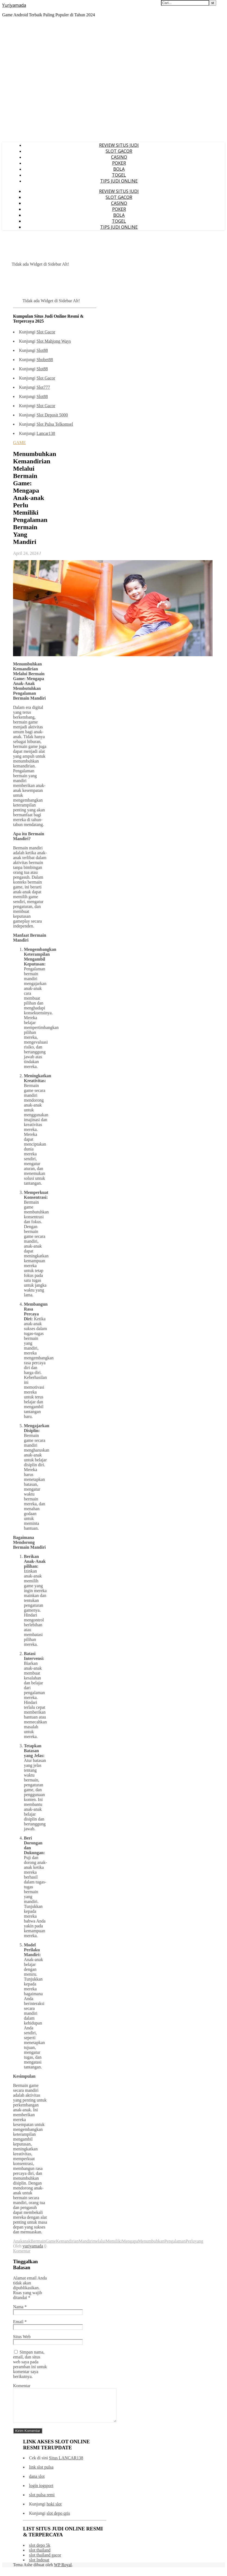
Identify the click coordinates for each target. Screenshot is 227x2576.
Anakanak (22, 2241)
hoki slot (54, 2510)
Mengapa (130, 2241)
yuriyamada (33, 2246)
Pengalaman (174, 2241)
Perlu (190, 2241)
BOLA (119, 169)
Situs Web (22, 2336)
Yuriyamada (14, 5)
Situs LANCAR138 (66, 2464)
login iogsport (41, 2492)
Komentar (21, 2385)
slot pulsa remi (42, 2501)
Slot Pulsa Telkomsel (54, 424)
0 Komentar (29, 2248)
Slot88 (42, 350)
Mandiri (86, 2241)
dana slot (37, 2483)
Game (51, 2241)
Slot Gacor (45, 332)
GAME (19, 442)
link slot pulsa (41, 2473)
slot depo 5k (39, 2551)
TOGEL (119, 175)
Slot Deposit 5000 (52, 415)
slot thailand (40, 2556)
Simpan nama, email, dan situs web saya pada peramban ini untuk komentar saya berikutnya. (30, 2364)
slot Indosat (39, 2566)
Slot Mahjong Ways (53, 341)
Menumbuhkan (151, 2241)
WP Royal (63, 2571)
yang (199, 2241)
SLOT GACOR (119, 151)
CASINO (119, 157)
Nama (20, 2306)
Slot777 (43, 387)
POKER (119, 163)
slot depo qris (58, 2519)
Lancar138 (45, 433)
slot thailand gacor (45, 2561)
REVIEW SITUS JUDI (119, 145)
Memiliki (114, 2241)
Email (20, 2321)
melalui (99, 2241)
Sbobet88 (44, 359)
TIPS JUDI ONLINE (119, 181)
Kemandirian (67, 2241)
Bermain (38, 2241)
